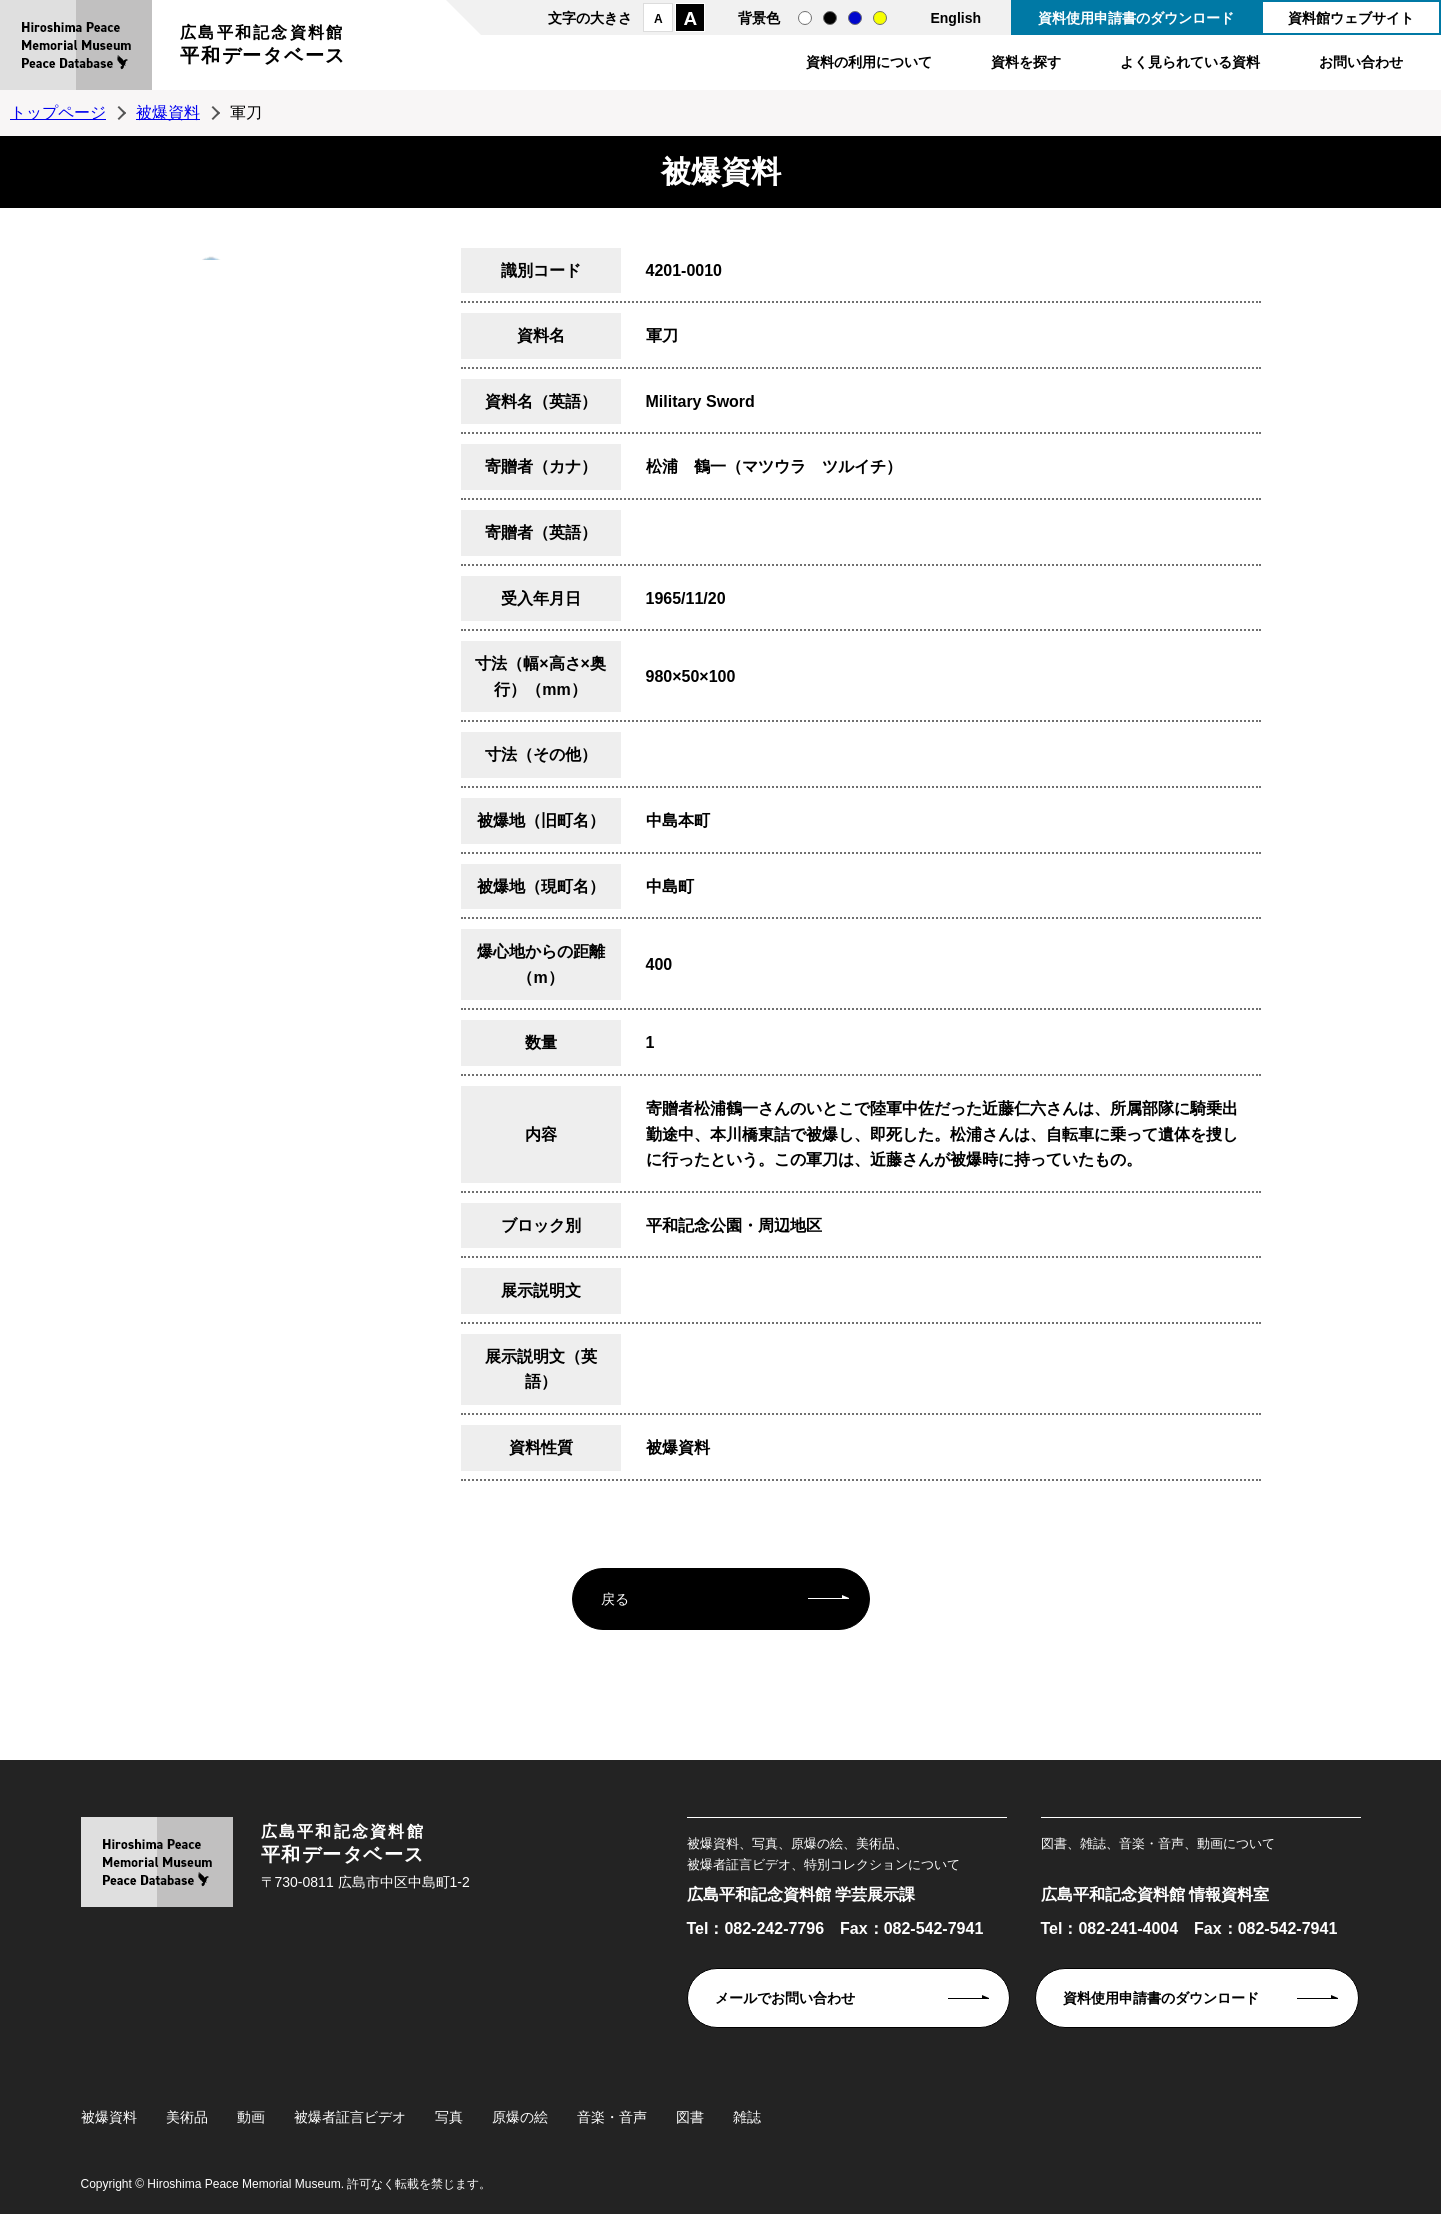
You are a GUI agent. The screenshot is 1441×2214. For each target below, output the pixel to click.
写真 (449, 2117)
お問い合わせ (1361, 62)
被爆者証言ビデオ (350, 2117)
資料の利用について (869, 62)
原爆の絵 (520, 2117)
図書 (690, 2117)
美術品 (187, 2117)
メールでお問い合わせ (785, 1998)
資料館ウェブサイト (1351, 18)
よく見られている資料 (1190, 62)
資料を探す (1026, 62)
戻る (615, 1599)
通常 (805, 18)
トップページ (58, 112)
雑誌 (747, 2117)
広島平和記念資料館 (263, 47)
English (955, 18)
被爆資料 (168, 112)
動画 (251, 2117)
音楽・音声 (612, 2117)
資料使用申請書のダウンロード (1136, 18)
